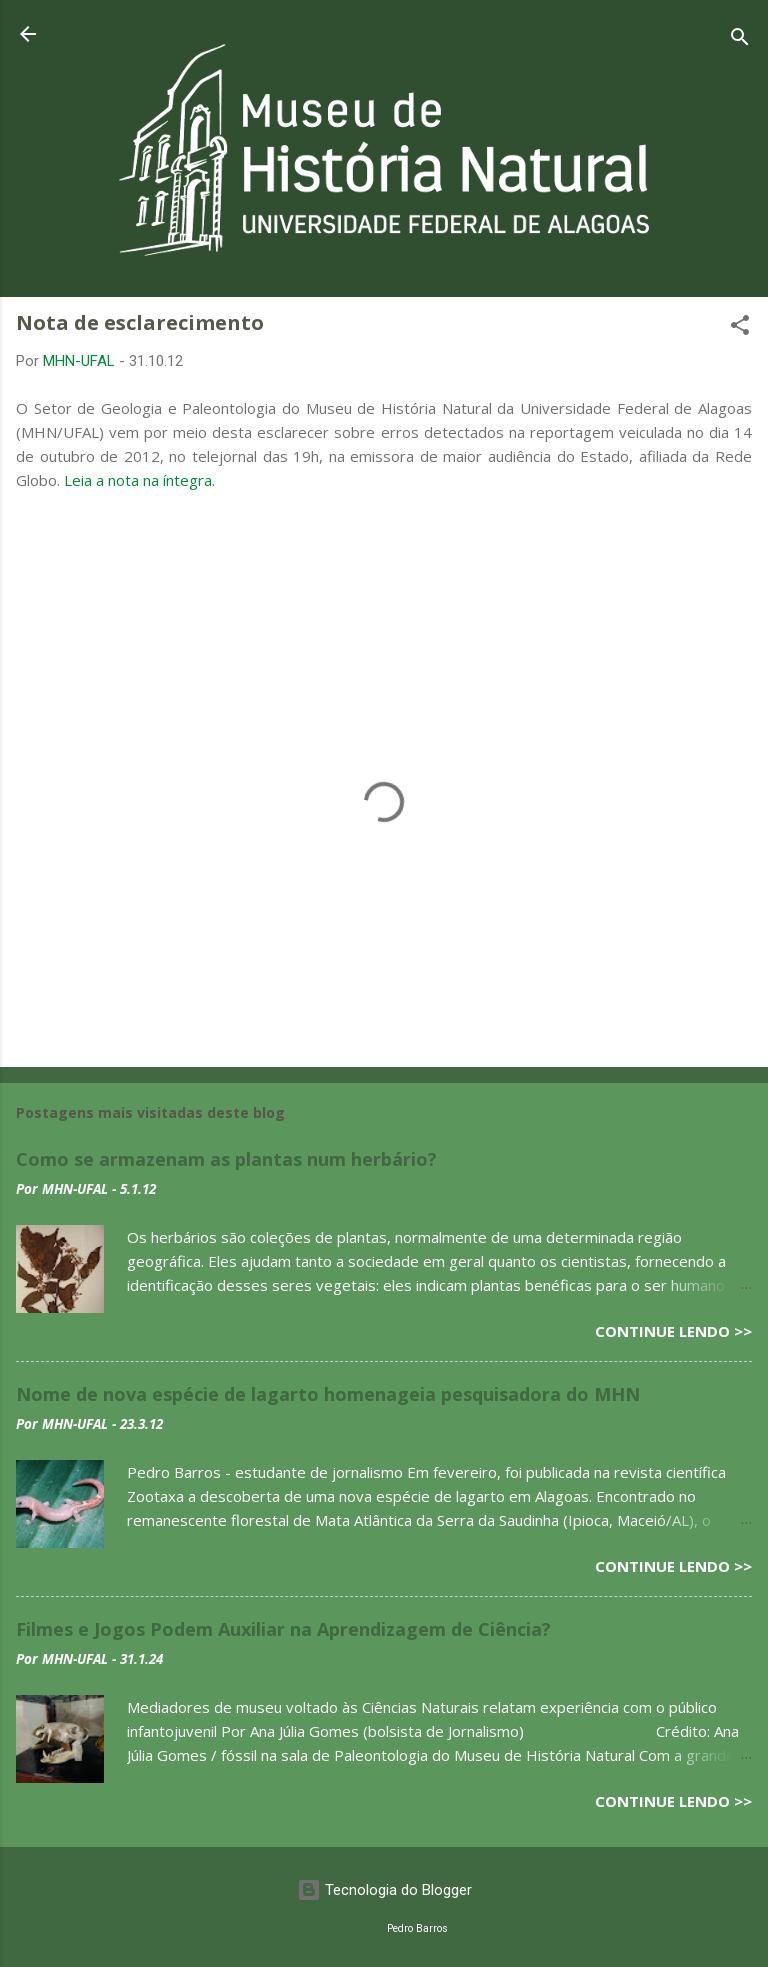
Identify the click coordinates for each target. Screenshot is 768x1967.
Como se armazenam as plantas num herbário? (226, 1159)
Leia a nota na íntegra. (139, 480)
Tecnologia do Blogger (384, 1890)
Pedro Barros (417, 1928)
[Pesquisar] (740, 40)
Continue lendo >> (673, 1331)
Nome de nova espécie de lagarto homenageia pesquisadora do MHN (328, 1394)
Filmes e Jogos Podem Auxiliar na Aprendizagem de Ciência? (283, 1629)
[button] (740, 328)
